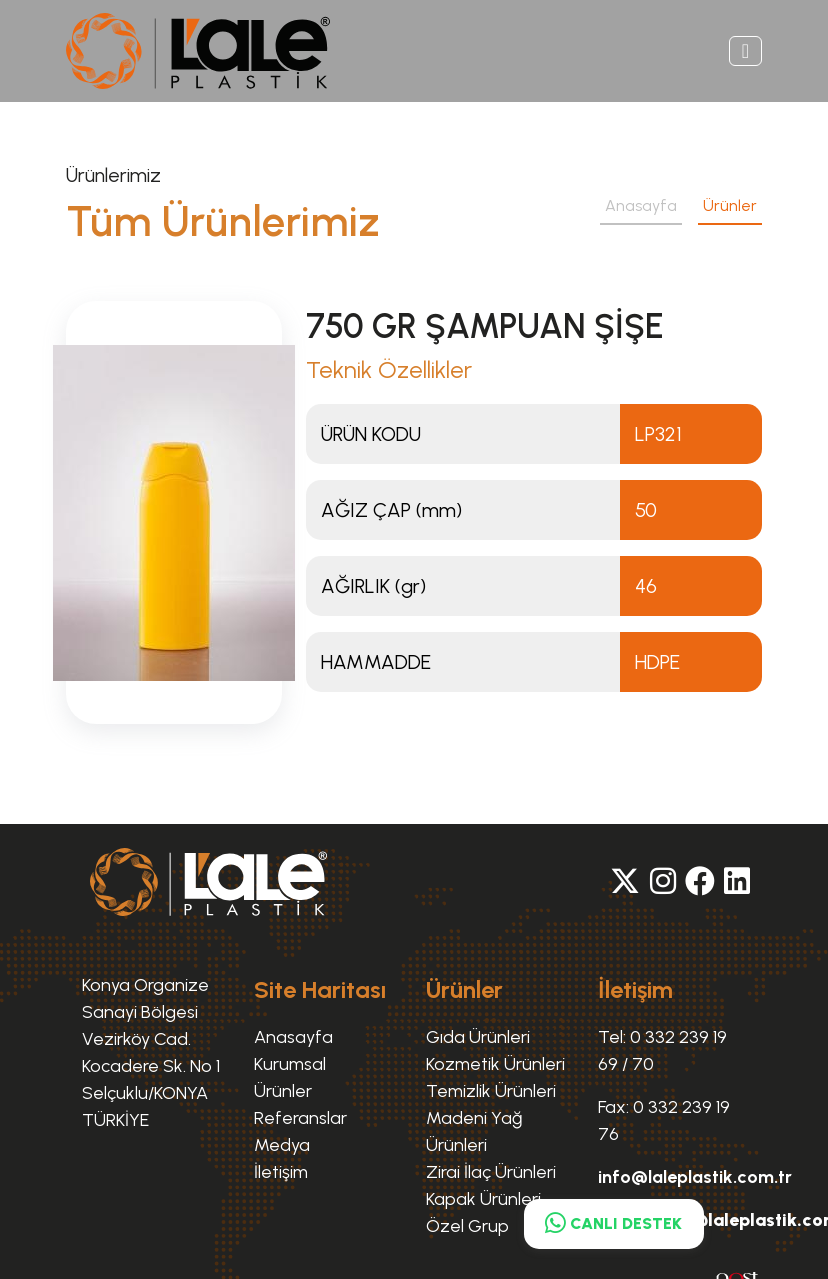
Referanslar (300, 1118)
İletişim (281, 1172)
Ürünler (730, 205)
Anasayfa (641, 205)
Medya (282, 1145)
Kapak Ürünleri (483, 1199)
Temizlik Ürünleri (491, 1091)
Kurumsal (290, 1064)
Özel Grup (467, 1226)
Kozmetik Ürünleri (495, 1064)
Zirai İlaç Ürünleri (491, 1172)
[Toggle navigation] (745, 51)
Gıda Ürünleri (478, 1037)
